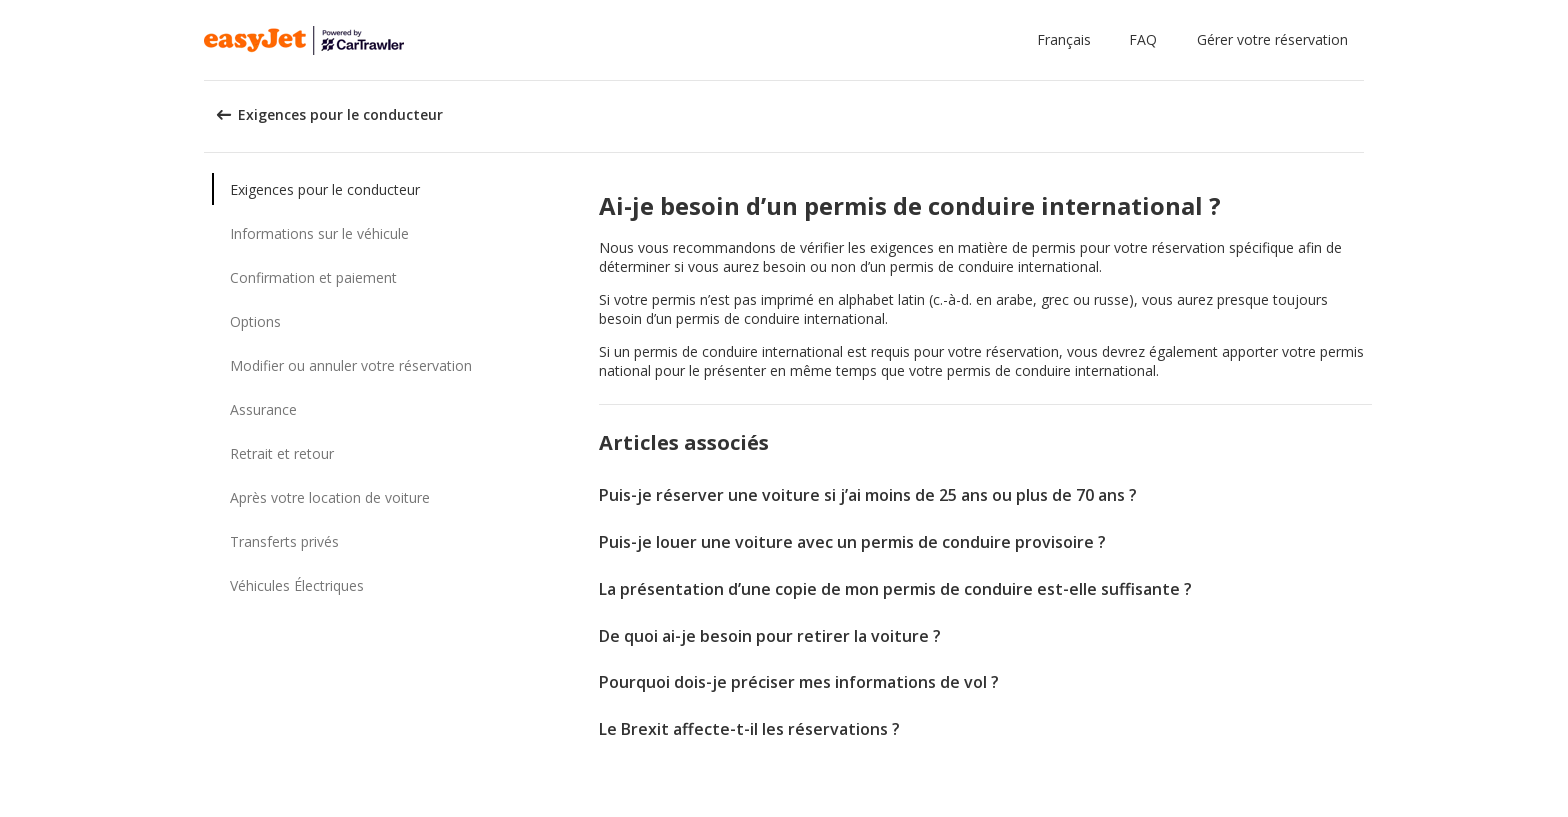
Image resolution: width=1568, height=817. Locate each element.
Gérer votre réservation (1272, 39)
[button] (1068, 40)
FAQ (1143, 39)
